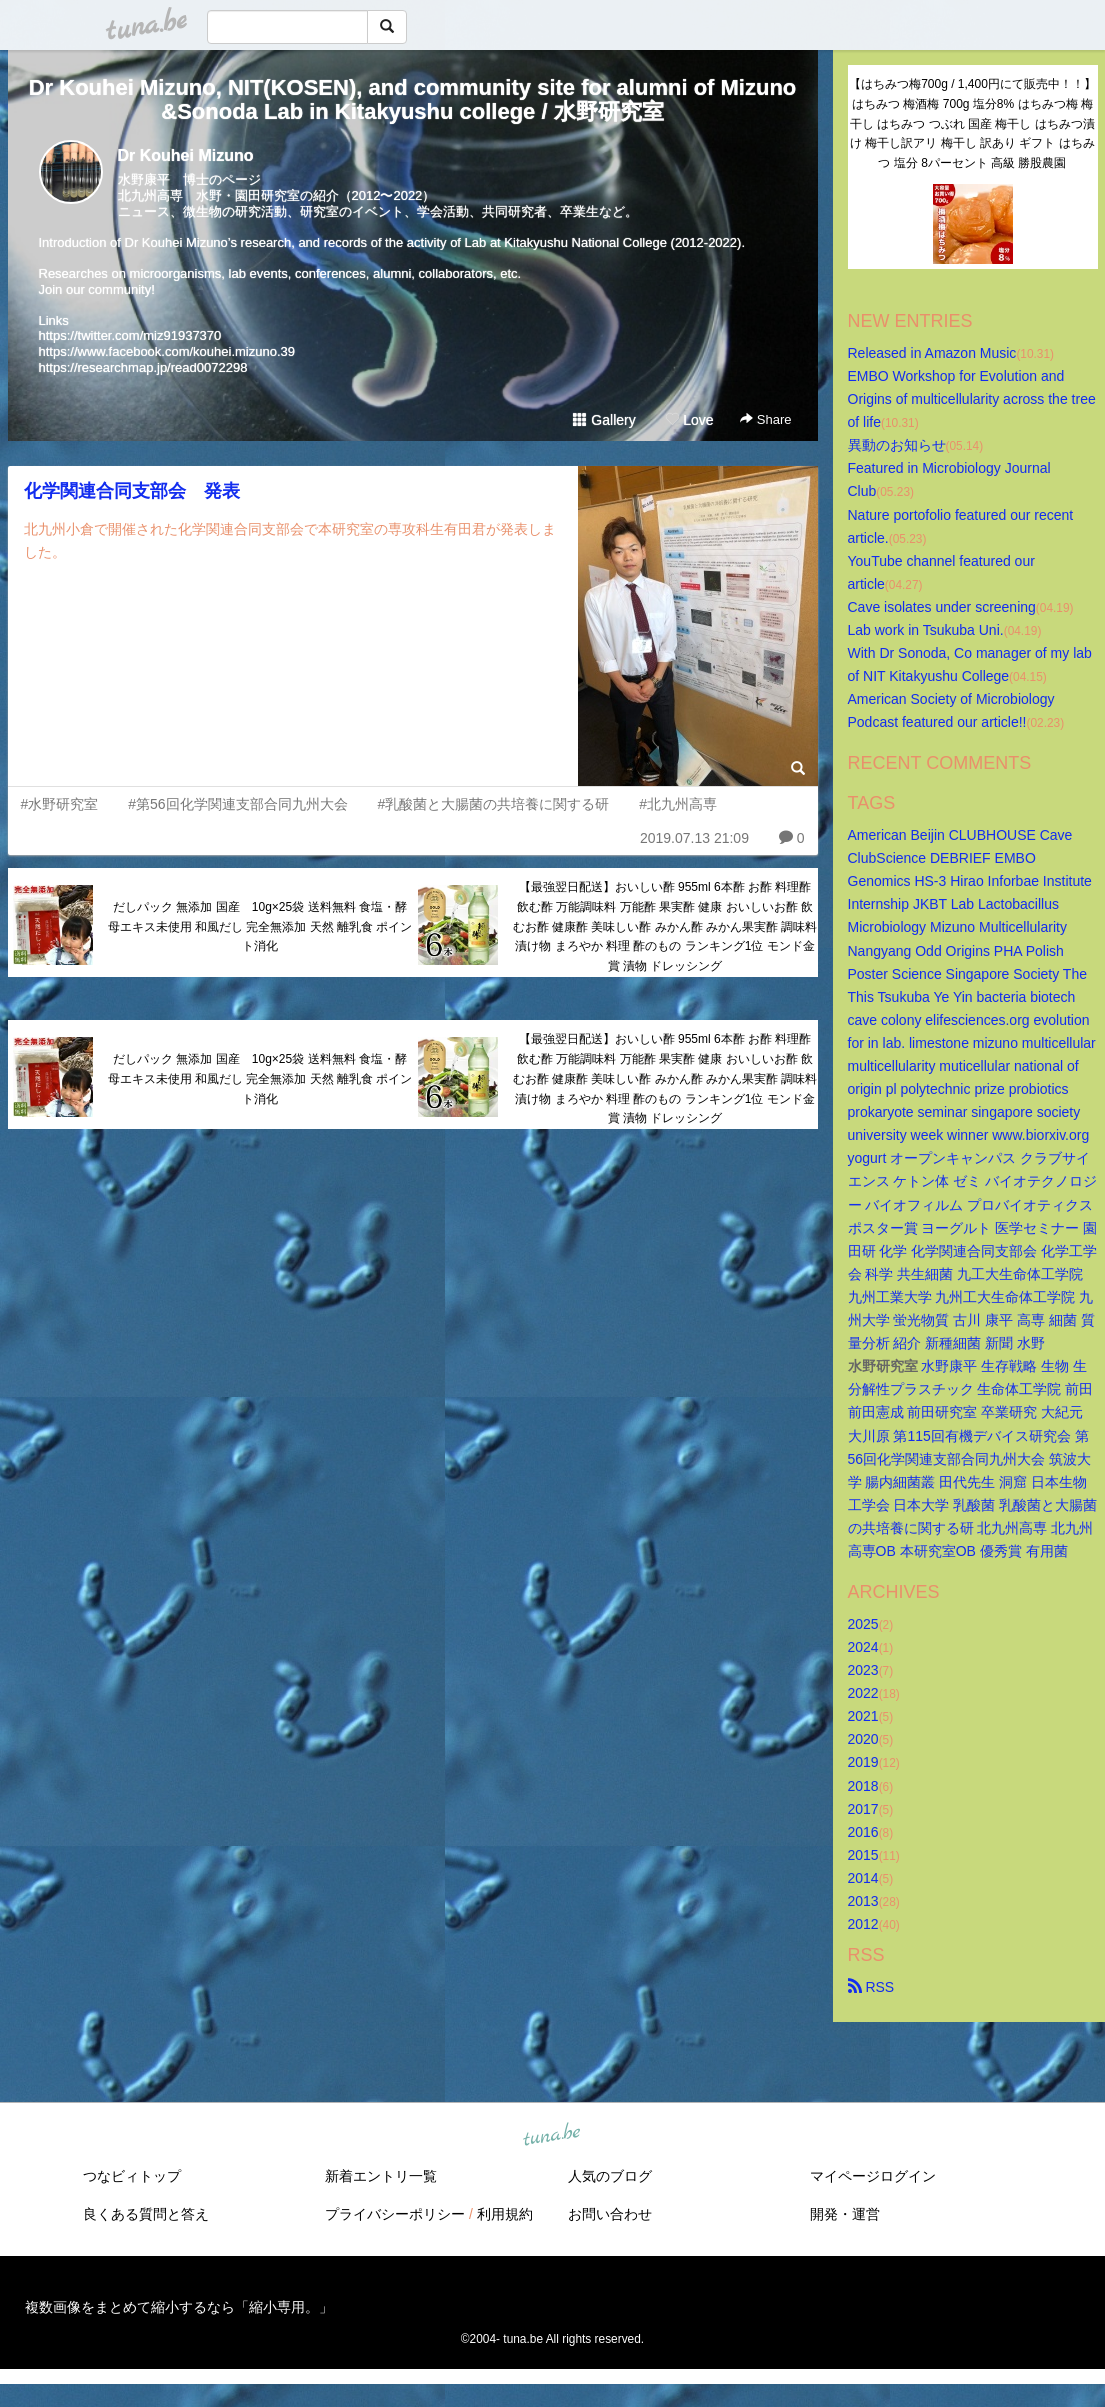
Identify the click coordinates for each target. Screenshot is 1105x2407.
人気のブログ (610, 2176)
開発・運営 (845, 2214)
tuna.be (552, 2136)
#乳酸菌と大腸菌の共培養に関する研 (493, 804)
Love (689, 420)
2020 (863, 1739)
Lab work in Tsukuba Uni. (926, 630)
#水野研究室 (60, 804)
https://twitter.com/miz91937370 (130, 335)
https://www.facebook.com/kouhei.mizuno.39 (167, 351)
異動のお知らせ (897, 445)
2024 (863, 1647)
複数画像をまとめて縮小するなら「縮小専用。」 (179, 2307)
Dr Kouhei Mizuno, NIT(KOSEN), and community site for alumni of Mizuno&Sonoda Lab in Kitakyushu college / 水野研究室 (413, 99)
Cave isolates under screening (942, 607)
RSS (871, 1987)
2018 (863, 1786)
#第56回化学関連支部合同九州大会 (237, 804)
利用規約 (505, 2214)
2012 (863, 1924)
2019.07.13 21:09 (694, 838)
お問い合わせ (610, 2214)
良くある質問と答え (146, 2214)
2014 (863, 1878)
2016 (863, 1832)
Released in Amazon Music (932, 353)
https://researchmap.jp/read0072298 (143, 367)
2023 (863, 1670)
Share (765, 419)
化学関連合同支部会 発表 (132, 491)
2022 (863, 1693)
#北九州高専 (678, 804)
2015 (863, 1855)
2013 (863, 1901)
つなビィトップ (132, 2176)
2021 (863, 1716)
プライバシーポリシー (395, 2214)
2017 (863, 1809)
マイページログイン (873, 2176)
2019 (863, 1762)
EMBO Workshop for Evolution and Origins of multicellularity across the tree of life (974, 399)
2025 (863, 1624)
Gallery (604, 420)
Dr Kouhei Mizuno (186, 155)
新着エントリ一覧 (381, 2176)
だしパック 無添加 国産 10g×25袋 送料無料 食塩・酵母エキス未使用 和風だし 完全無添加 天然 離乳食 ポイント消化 (260, 927)
